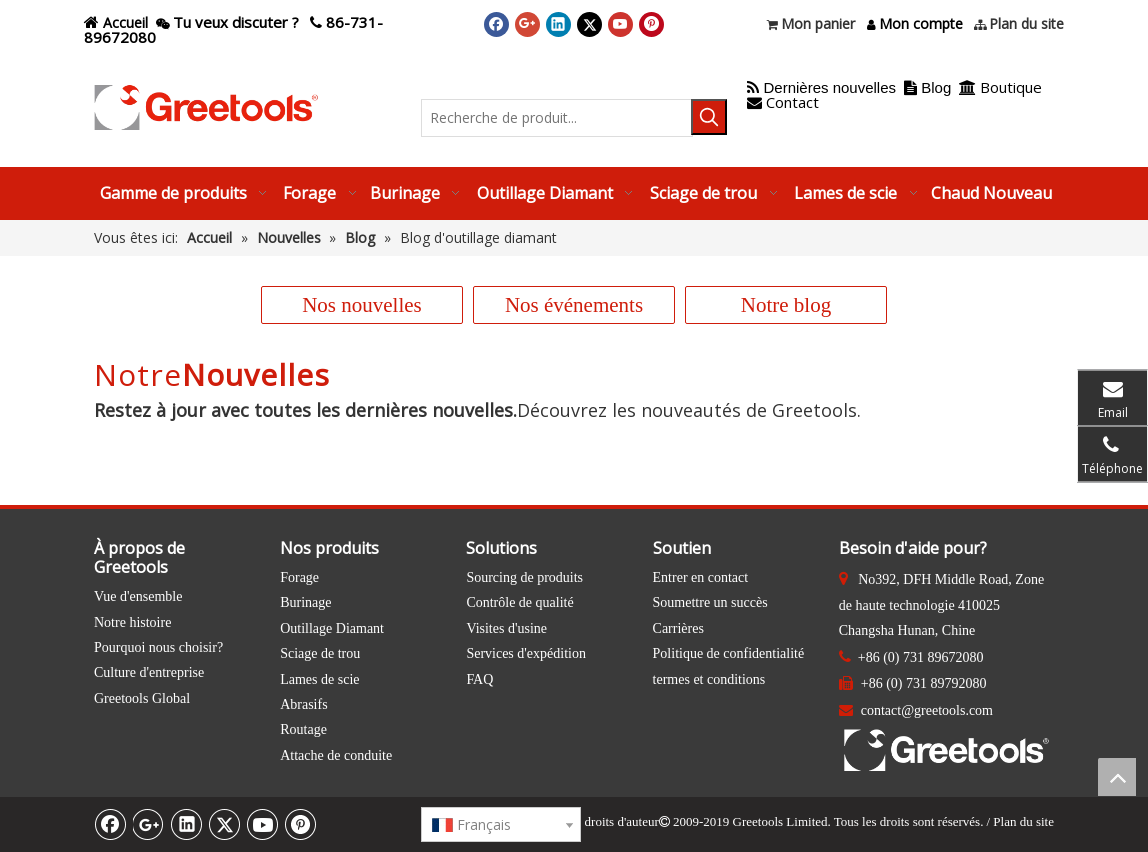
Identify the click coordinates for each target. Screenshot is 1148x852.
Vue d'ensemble (138, 596)
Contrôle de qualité (519, 602)
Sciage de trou (320, 653)
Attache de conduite (336, 755)
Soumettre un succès (710, 602)
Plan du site (1023, 821)
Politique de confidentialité (729, 653)
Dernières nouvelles (821, 87)
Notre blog (786, 305)
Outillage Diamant (332, 628)
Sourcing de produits (524, 577)
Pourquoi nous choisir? (158, 647)
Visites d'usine (506, 628)
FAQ (479, 679)
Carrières (678, 628)
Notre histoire (132, 622)
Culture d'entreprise (149, 672)
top (1117, 777)
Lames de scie (319, 679)
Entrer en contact (701, 577)
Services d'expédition (526, 653)
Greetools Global (142, 698)
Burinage (305, 602)
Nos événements (574, 305)
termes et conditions (709, 679)
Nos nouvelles (362, 305)
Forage (299, 577)
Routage (303, 729)
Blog (936, 87)
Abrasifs (303, 704)
